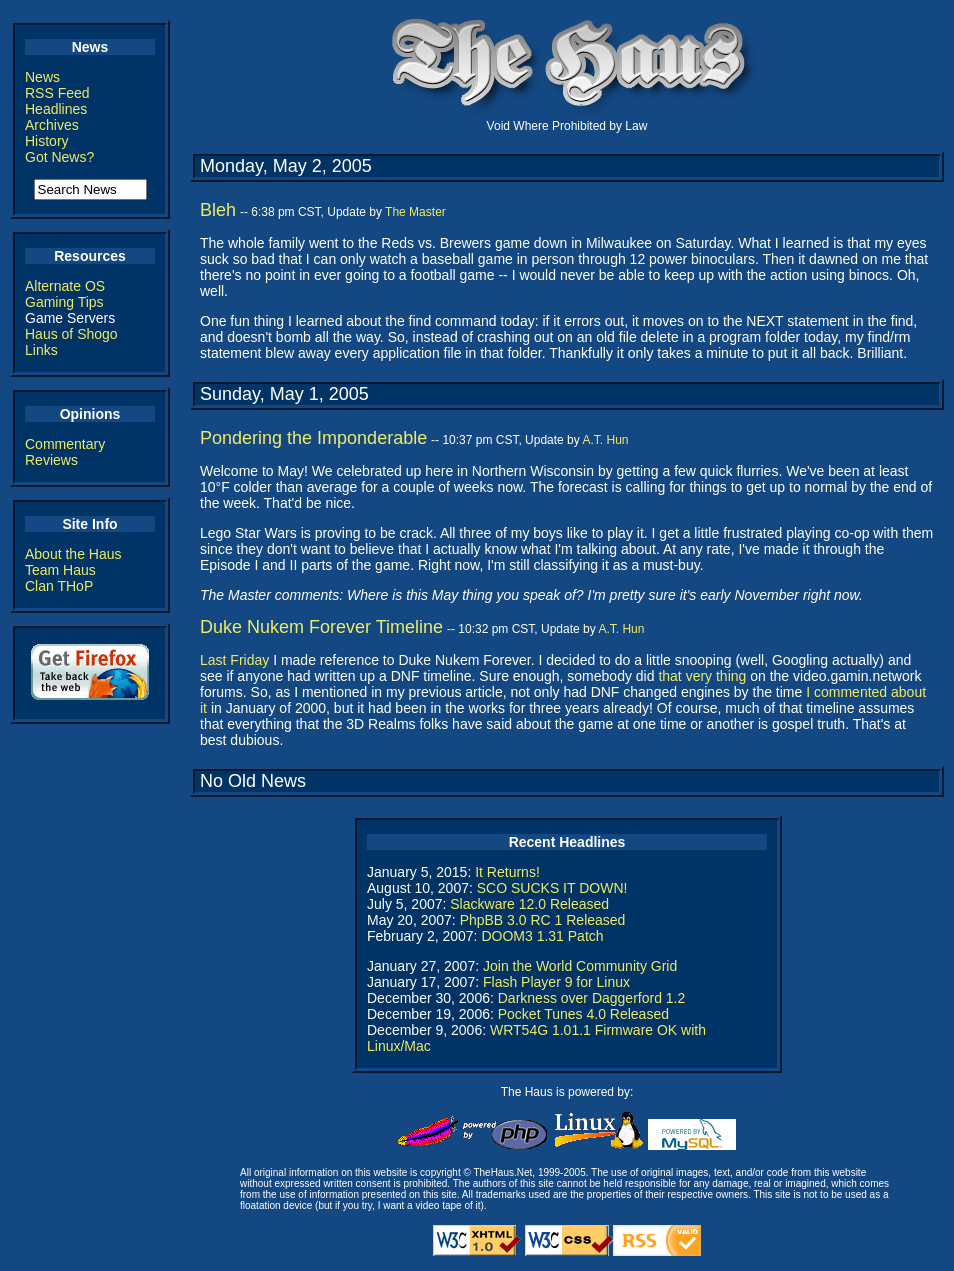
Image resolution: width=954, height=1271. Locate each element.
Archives (52, 125)
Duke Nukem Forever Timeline (321, 627)
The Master (415, 212)
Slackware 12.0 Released (529, 904)
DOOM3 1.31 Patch (542, 936)
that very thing (702, 676)
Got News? (59, 157)
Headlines (56, 109)
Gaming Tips (64, 302)
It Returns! (507, 872)
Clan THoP (59, 586)
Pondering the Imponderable (313, 438)
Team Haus (60, 570)
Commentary (65, 444)
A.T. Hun (605, 440)
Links (41, 350)
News (42, 77)
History (47, 141)
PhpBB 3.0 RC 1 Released (543, 920)
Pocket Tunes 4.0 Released (583, 1014)
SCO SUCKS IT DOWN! (552, 888)
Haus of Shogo (71, 334)
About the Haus (73, 554)
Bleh (218, 210)
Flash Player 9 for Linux (556, 982)
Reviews (51, 460)
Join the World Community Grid (580, 966)
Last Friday (234, 660)
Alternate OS (65, 286)
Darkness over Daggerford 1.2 (592, 998)
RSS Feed (57, 93)
